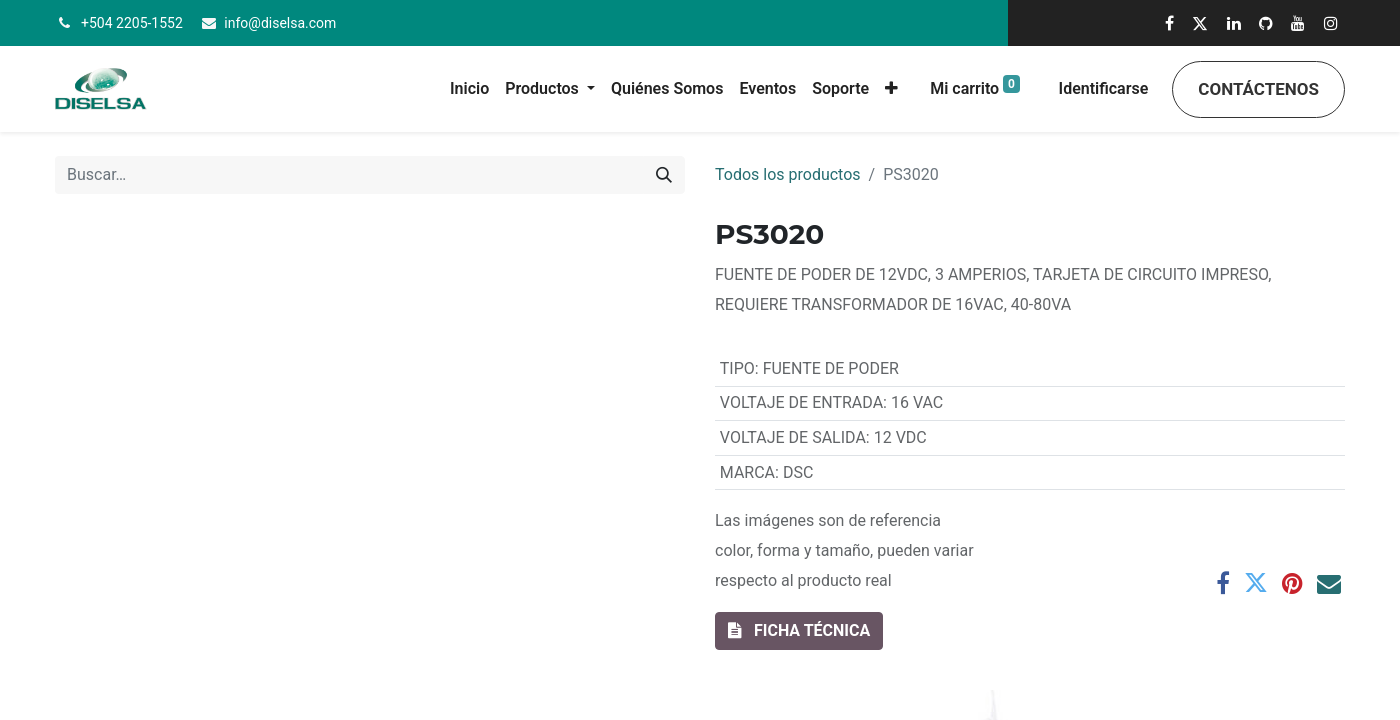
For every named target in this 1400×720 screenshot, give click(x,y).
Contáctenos (1258, 89)
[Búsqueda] (664, 175)
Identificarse (1104, 88)
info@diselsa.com (280, 23)
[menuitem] (469, 89)
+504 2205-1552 (132, 23)
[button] (891, 89)
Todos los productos (788, 174)
